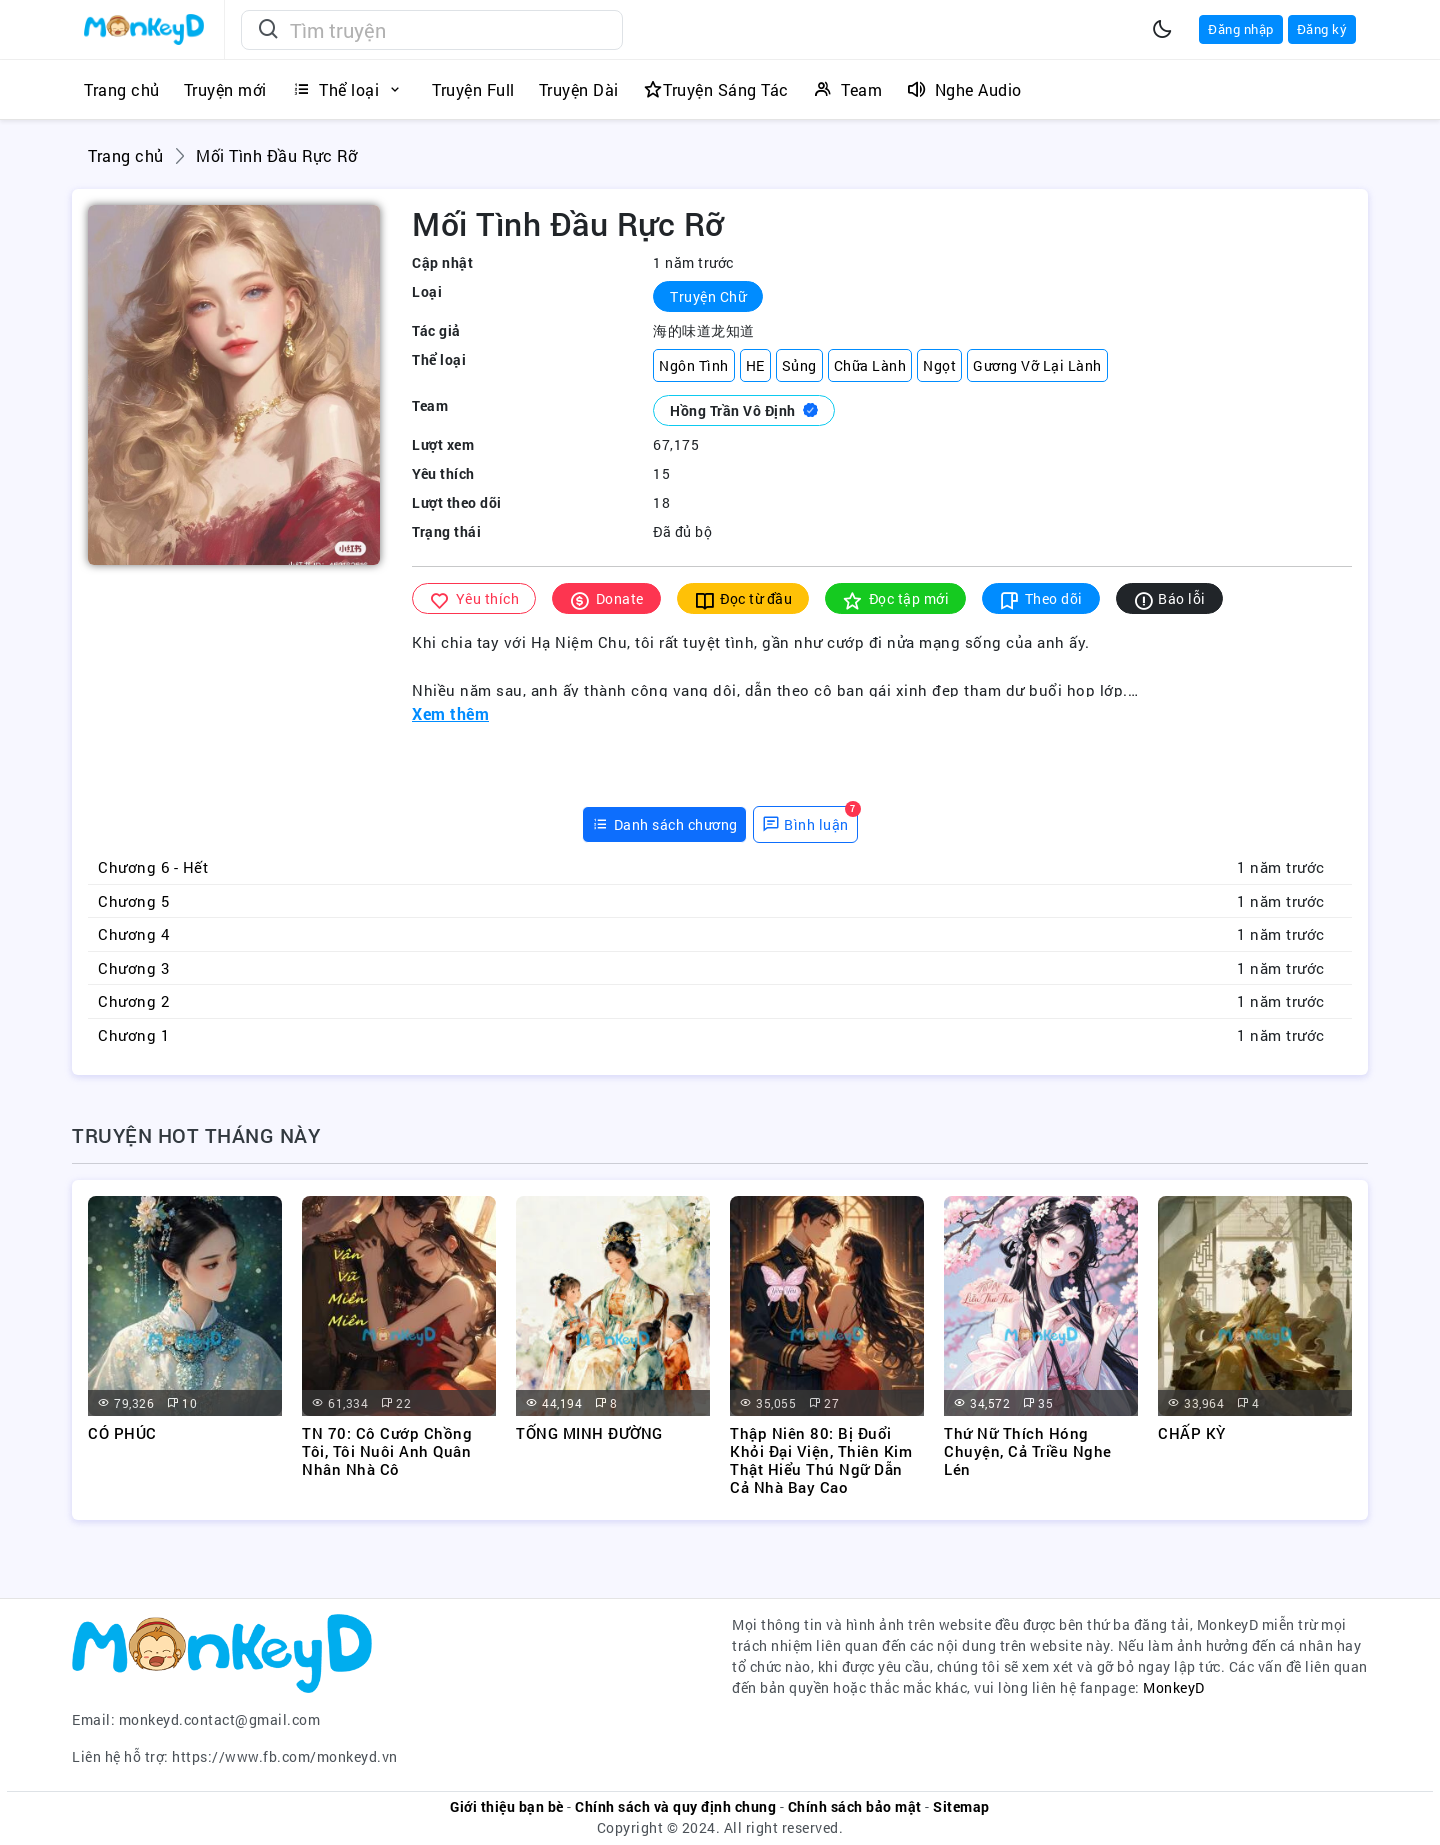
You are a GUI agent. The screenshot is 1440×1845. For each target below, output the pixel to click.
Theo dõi (1041, 599)
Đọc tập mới (895, 599)
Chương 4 (133, 934)
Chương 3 (133, 968)
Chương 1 (133, 1035)
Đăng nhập (1241, 29)
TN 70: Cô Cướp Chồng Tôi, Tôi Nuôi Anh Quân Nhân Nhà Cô (387, 1451)
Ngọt (939, 365)
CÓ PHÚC (122, 1433)
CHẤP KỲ (1192, 1433)
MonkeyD (1174, 1687)
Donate (606, 599)
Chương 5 (133, 901)
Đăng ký (1322, 29)
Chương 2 (133, 1001)
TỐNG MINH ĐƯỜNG (589, 1433)
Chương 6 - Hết (153, 867)
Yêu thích (474, 599)
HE (755, 365)
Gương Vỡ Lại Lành (1037, 365)
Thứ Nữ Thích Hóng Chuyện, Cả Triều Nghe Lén (1028, 1451)
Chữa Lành (870, 365)
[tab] (664, 824)
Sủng (799, 365)
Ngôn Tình (694, 365)
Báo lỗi (1169, 599)
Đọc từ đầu (743, 599)
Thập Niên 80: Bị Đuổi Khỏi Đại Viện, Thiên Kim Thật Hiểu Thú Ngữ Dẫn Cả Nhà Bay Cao (821, 1460)
